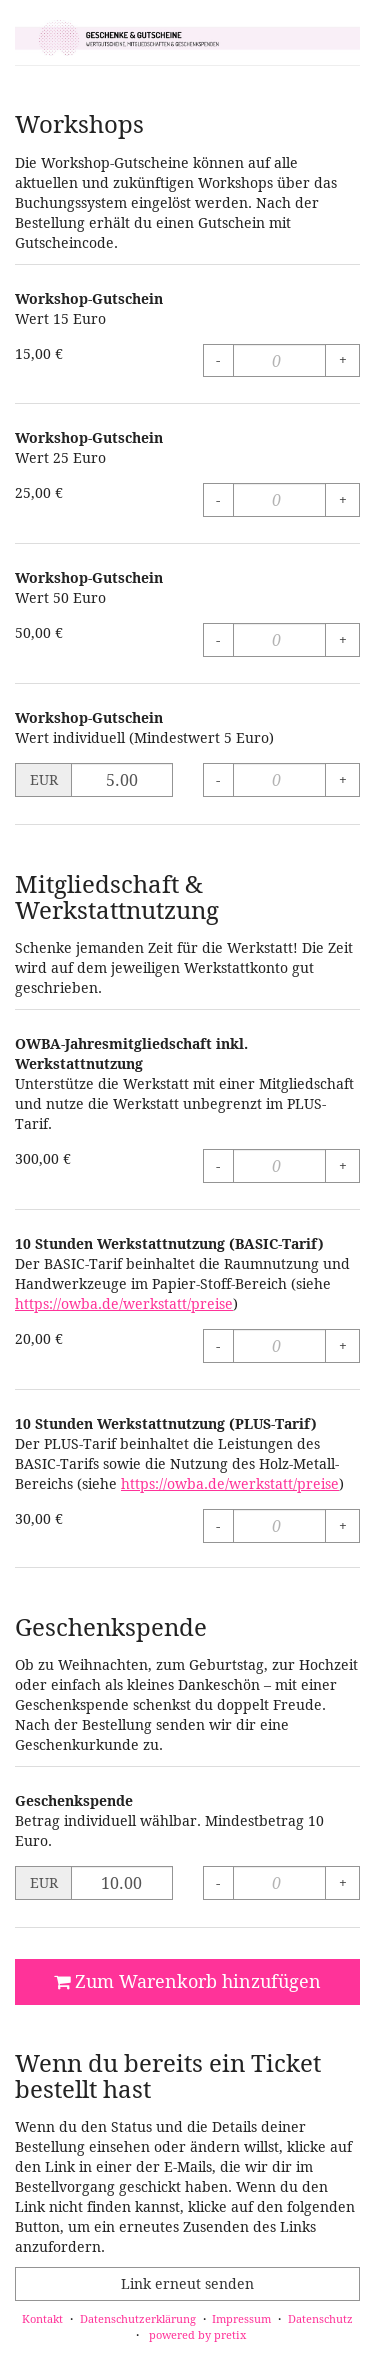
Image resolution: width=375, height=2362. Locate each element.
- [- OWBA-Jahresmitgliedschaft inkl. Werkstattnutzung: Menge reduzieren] (218, 1165)
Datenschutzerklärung (138, 2318)
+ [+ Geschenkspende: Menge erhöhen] (343, 1882)
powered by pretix (197, 2334)
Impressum (241, 2318)
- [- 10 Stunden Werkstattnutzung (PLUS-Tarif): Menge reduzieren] (218, 1525)
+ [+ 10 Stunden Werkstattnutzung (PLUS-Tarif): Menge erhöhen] (343, 1525)
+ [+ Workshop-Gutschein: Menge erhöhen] (343, 359)
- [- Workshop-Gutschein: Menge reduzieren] (218, 359)
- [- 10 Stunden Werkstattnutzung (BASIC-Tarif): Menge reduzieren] (218, 1345)
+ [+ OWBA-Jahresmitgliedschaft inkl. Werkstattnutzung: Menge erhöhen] (343, 1165)
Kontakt (42, 2318)
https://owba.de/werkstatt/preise (124, 1303)
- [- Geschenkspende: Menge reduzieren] (218, 1882)
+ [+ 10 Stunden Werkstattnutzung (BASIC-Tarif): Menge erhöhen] (343, 1345)
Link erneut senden (187, 2283)
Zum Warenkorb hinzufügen (187, 1981)
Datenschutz (320, 2318)
